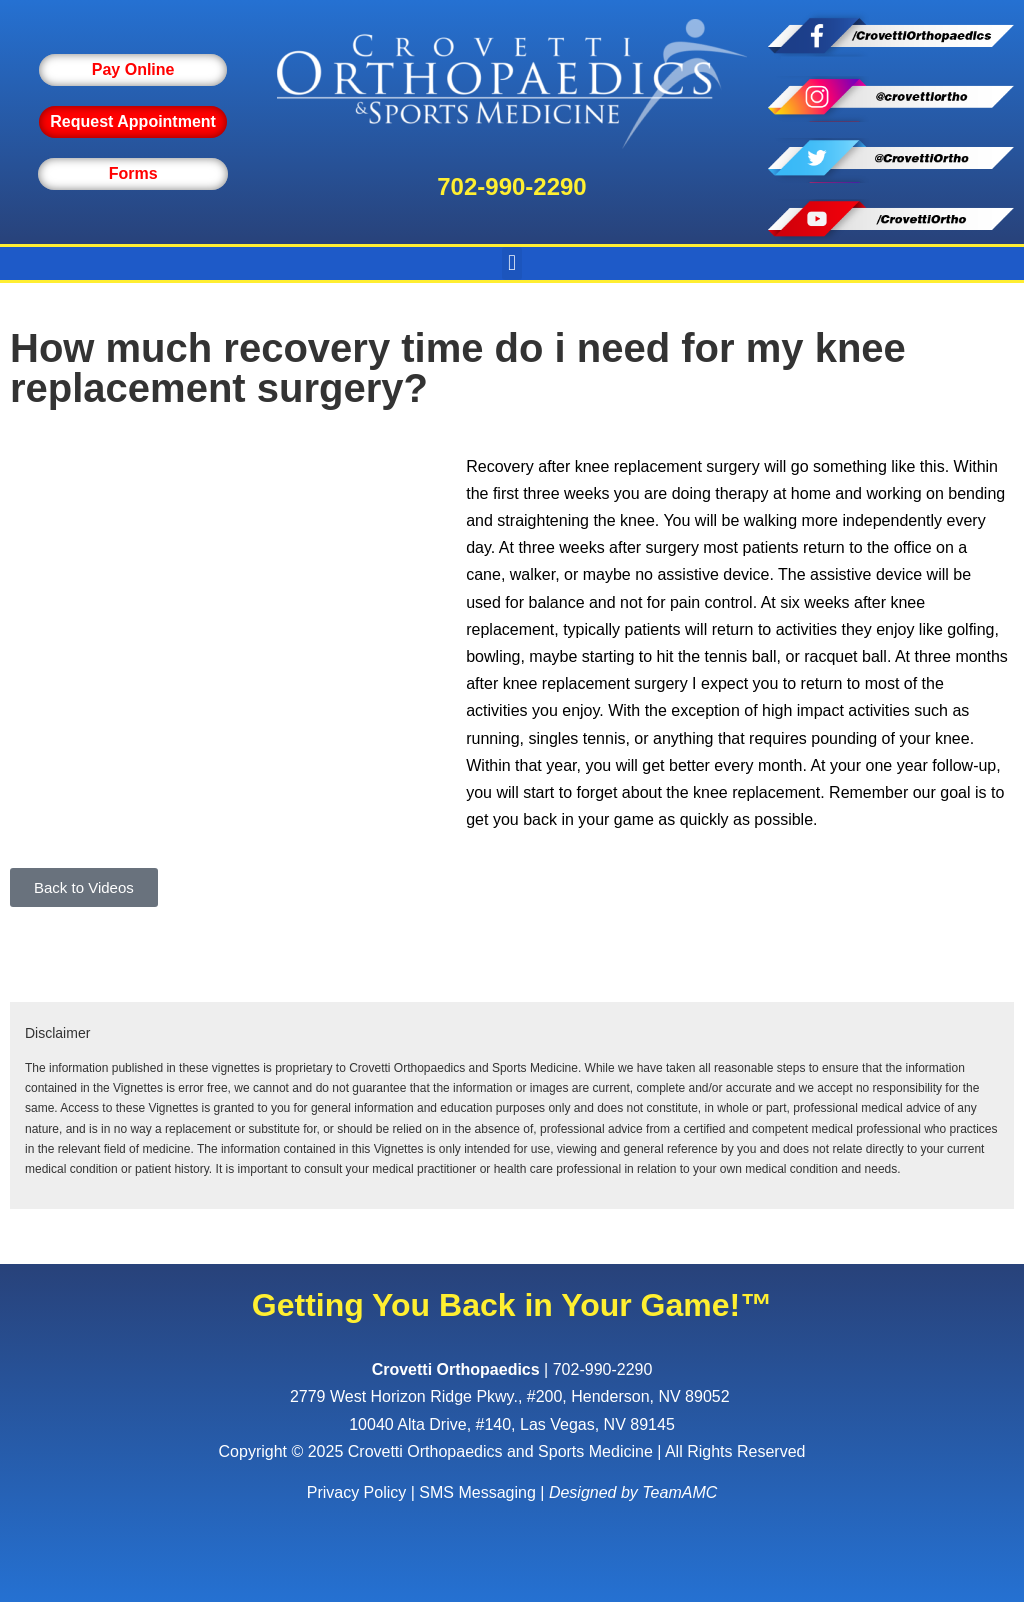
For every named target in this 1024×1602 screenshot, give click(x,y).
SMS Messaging (477, 1492)
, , (512, 1396)
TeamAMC (679, 1492)
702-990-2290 (511, 186)
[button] (511, 263)
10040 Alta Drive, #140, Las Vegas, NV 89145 (512, 1424)
